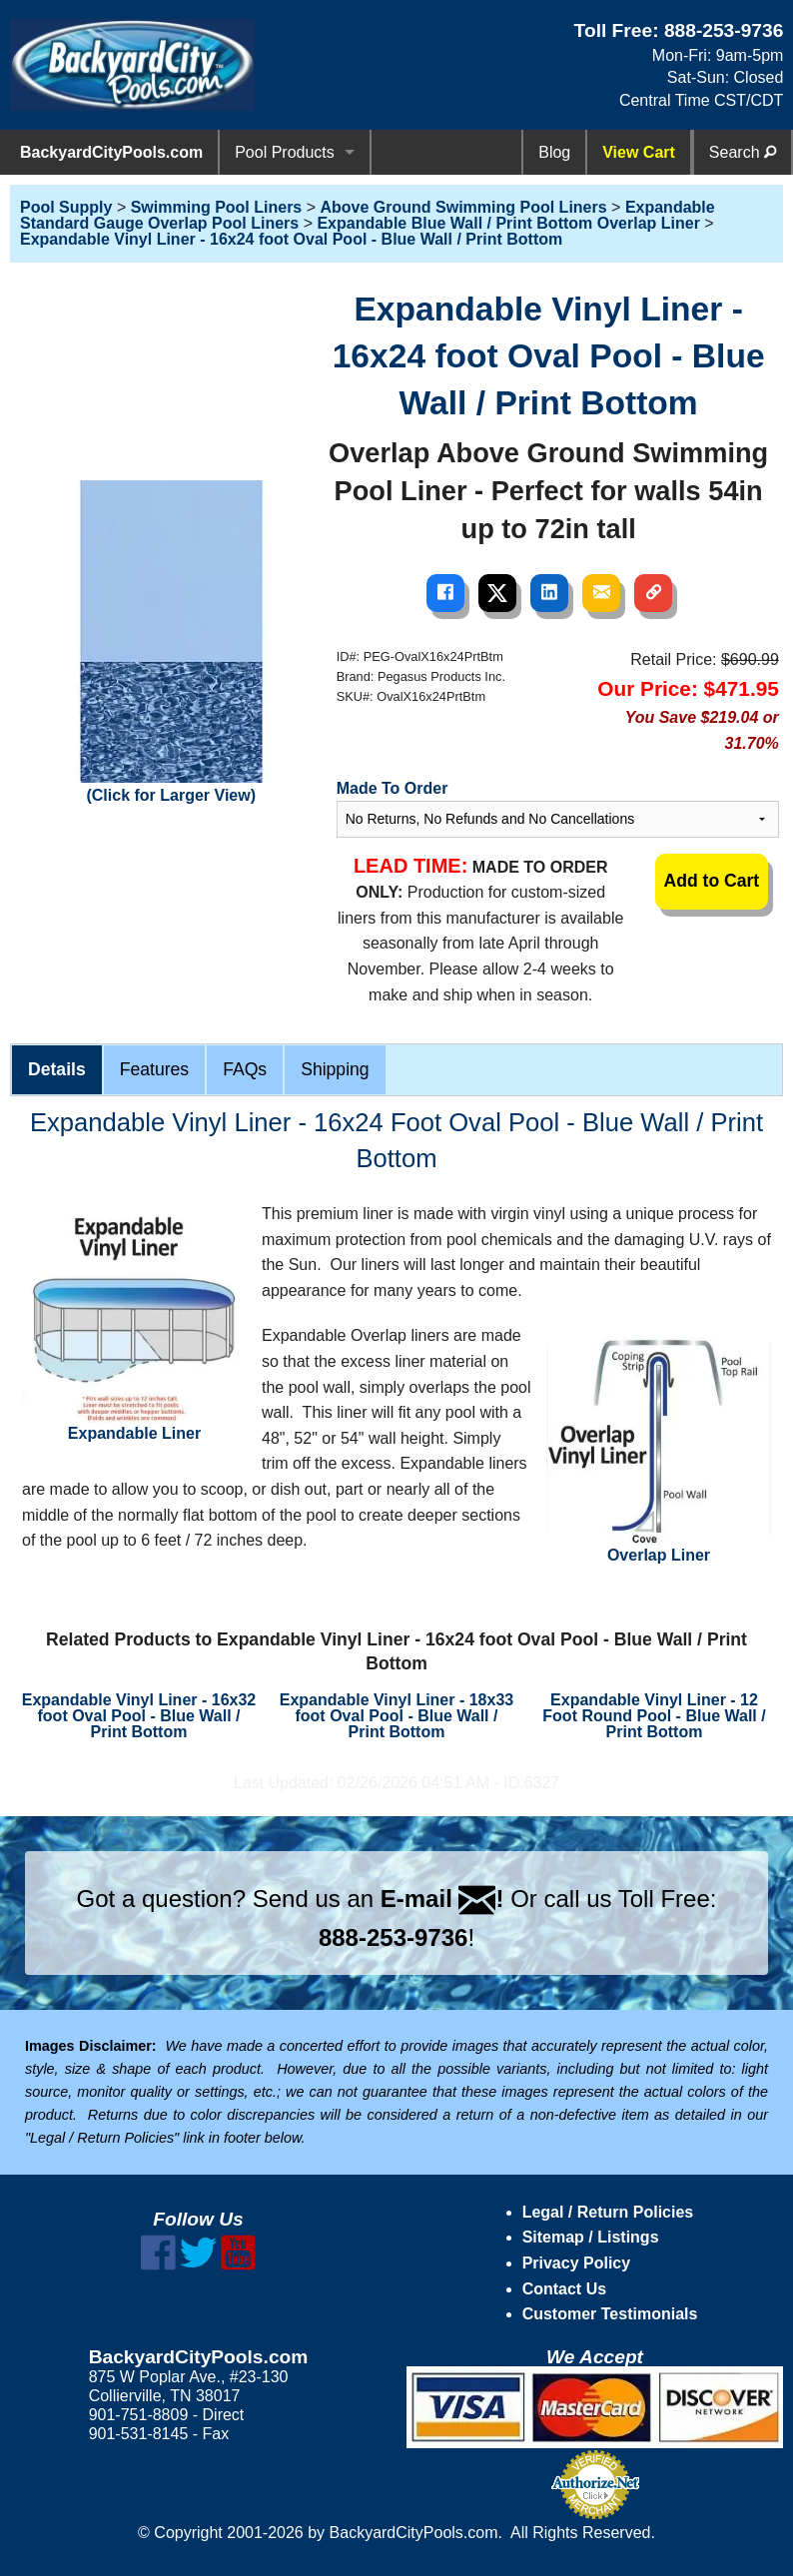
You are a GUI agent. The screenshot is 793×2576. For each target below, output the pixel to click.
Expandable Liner (134, 1321)
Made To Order (392, 788)
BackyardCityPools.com (111, 152)
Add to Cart (711, 881)
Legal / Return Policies (608, 2212)
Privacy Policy (576, 2262)
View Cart (638, 152)
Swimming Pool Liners (217, 207)
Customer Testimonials (610, 2313)
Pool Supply (66, 207)
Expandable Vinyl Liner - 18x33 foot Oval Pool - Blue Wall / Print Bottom (396, 1715)
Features (154, 1069)
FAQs (245, 1069)
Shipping (335, 1069)
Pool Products (285, 152)
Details (57, 1069)
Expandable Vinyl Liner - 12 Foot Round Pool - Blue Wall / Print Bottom (653, 1715)
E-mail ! (442, 1898)
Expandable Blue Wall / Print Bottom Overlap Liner (508, 223)
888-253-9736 (724, 30)
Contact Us (564, 2288)
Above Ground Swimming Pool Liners (464, 207)
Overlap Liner (658, 1443)
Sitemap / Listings (590, 2237)
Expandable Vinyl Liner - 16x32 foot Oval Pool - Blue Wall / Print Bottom (139, 1715)
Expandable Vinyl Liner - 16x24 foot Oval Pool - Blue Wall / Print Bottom (291, 239)
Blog (554, 152)
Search (742, 152)
